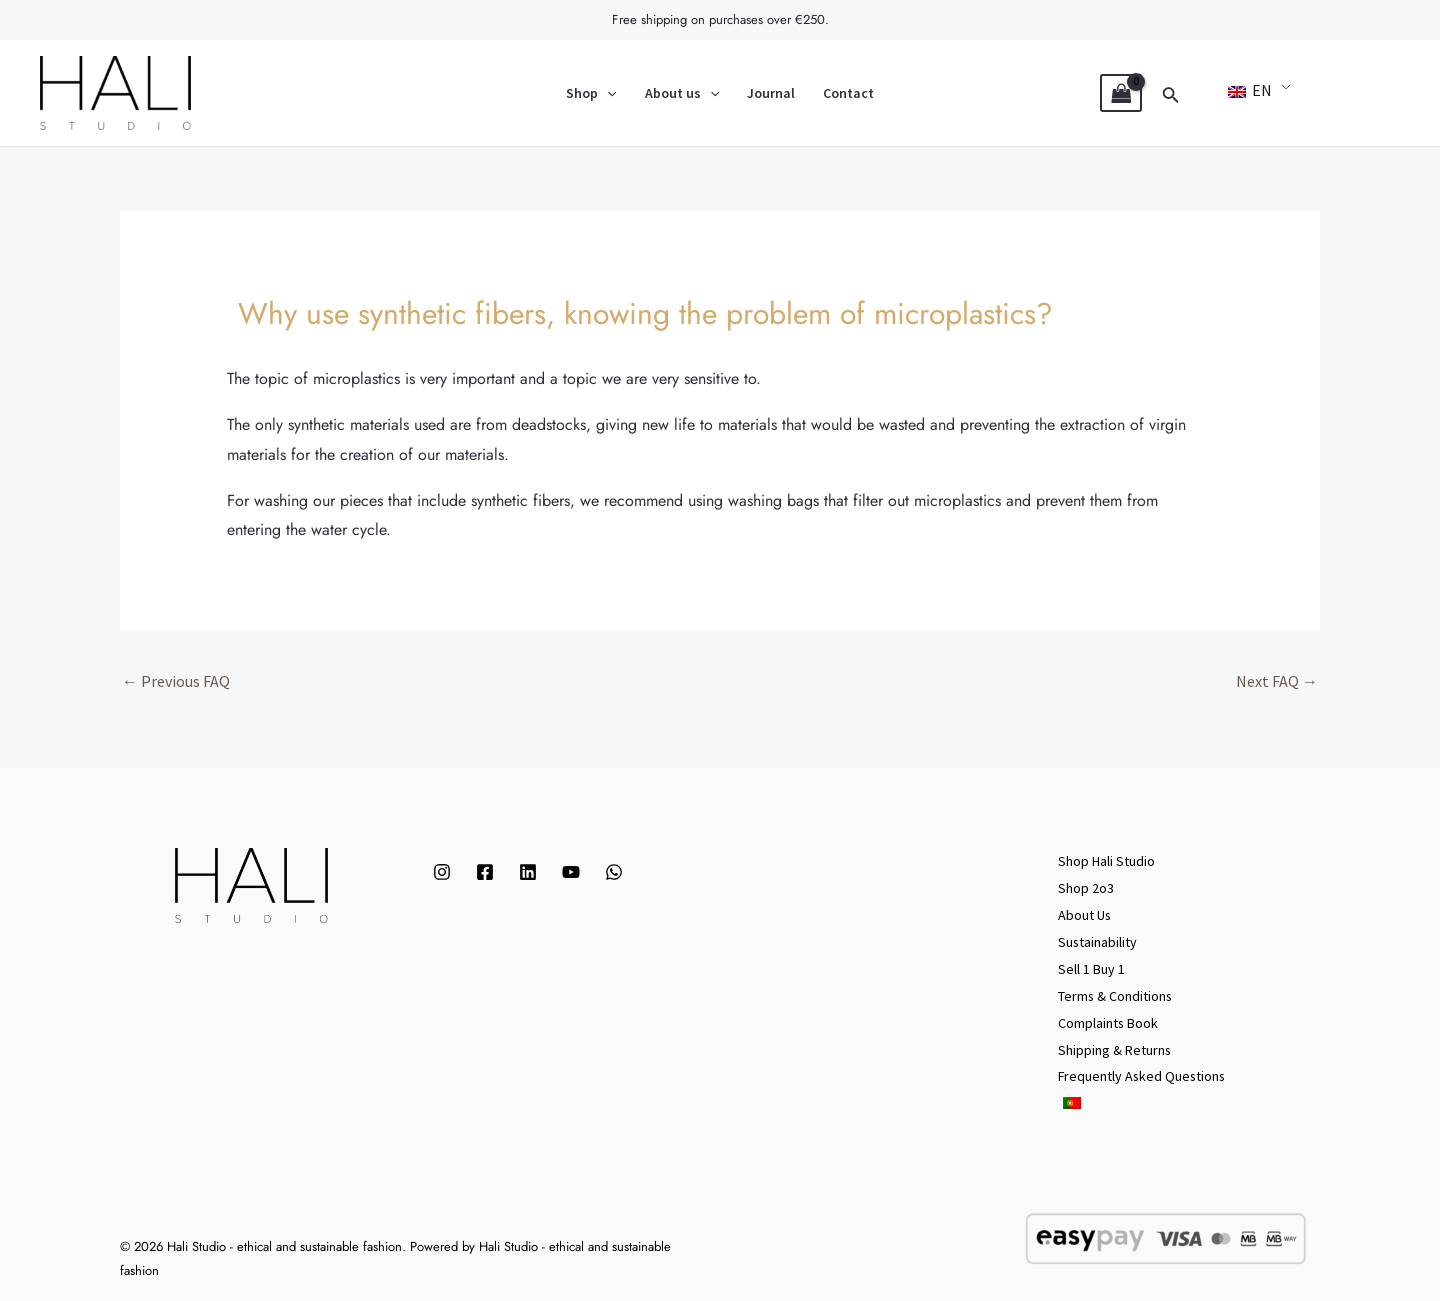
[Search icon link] (1171, 93)
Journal (771, 93)
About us (682, 93)
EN (1250, 90)
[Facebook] (485, 872)
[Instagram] (442, 872)
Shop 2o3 (1086, 887)
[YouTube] (571, 872)
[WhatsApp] (614, 872)
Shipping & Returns (1115, 1043)
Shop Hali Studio (1106, 861)
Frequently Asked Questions (1143, 1069)
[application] (607, 93)
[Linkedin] (528, 872)
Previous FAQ (176, 681)
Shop (591, 93)
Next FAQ (1277, 681)
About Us (1085, 913)
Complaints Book (1108, 1017)
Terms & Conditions (1116, 991)
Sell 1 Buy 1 (1091, 965)
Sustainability (1098, 939)
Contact (848, 93)
